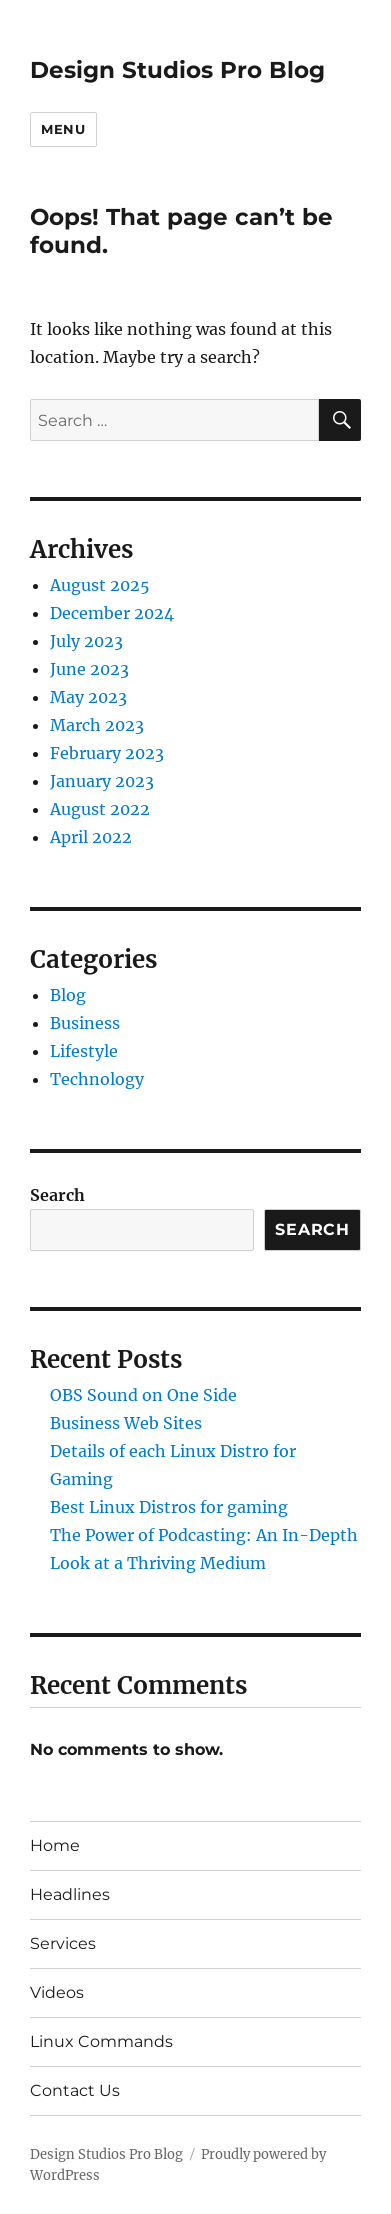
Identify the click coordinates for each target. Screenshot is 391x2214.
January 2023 (102, 781)
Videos (57, 1992)
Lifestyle (84, 1051)
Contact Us (75, 2090)
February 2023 (107, 753)
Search (57, 1195)
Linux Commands (101, 2041)
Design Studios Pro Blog (177, 70)
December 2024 (112, 613)
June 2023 (89, 669)
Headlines (70, 1894)
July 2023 (86, 641)
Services (63, 1943)
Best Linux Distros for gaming (169, 1507)
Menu (63, 129)
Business (85, 1023)
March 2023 (97, 725)
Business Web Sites (126, 1423)
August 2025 (100, 585)
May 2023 (88, 697)
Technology (97, 1079)
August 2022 (100, 809)
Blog (68, 995)
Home (55, 1845)
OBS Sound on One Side (143, 1395)
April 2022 (91, 837)
